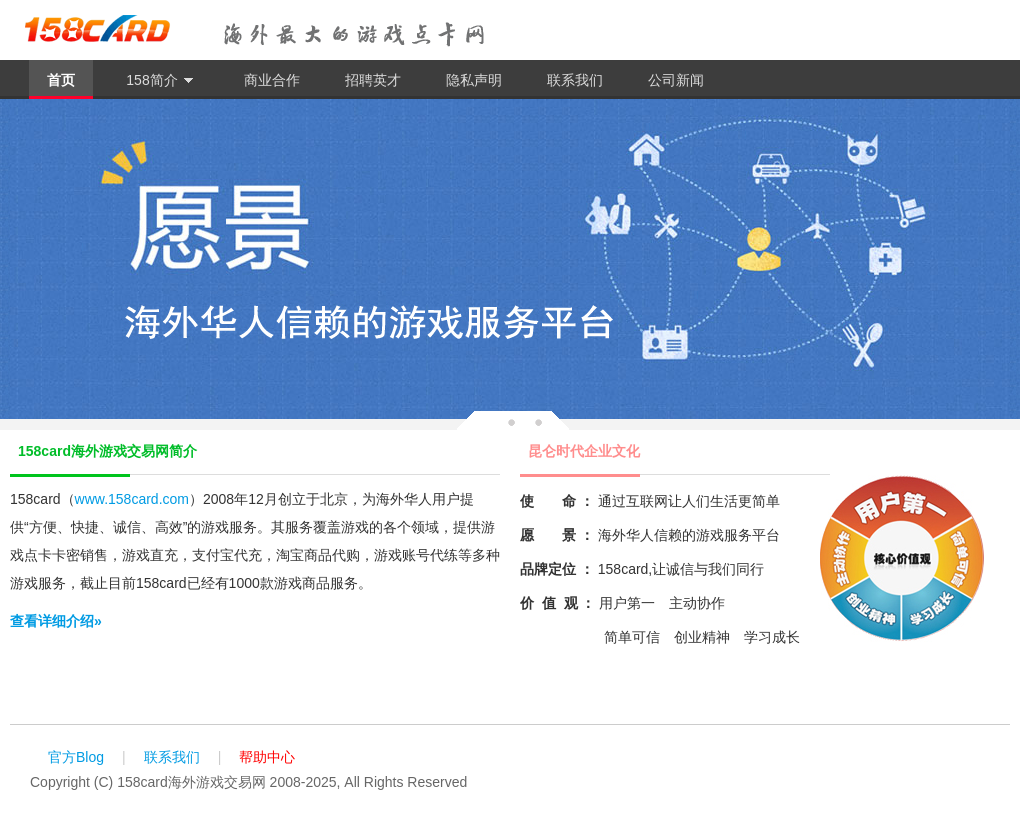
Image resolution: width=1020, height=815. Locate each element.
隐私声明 (474, 80)
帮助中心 (267, 757)
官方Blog (76, 757)
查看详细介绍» (56, 621)
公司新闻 (676, 80)
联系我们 (575, 80)
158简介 (159, 81)
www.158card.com (132, 499)
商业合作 (272, 80)
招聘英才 (373, 80)
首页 (61, 80)
